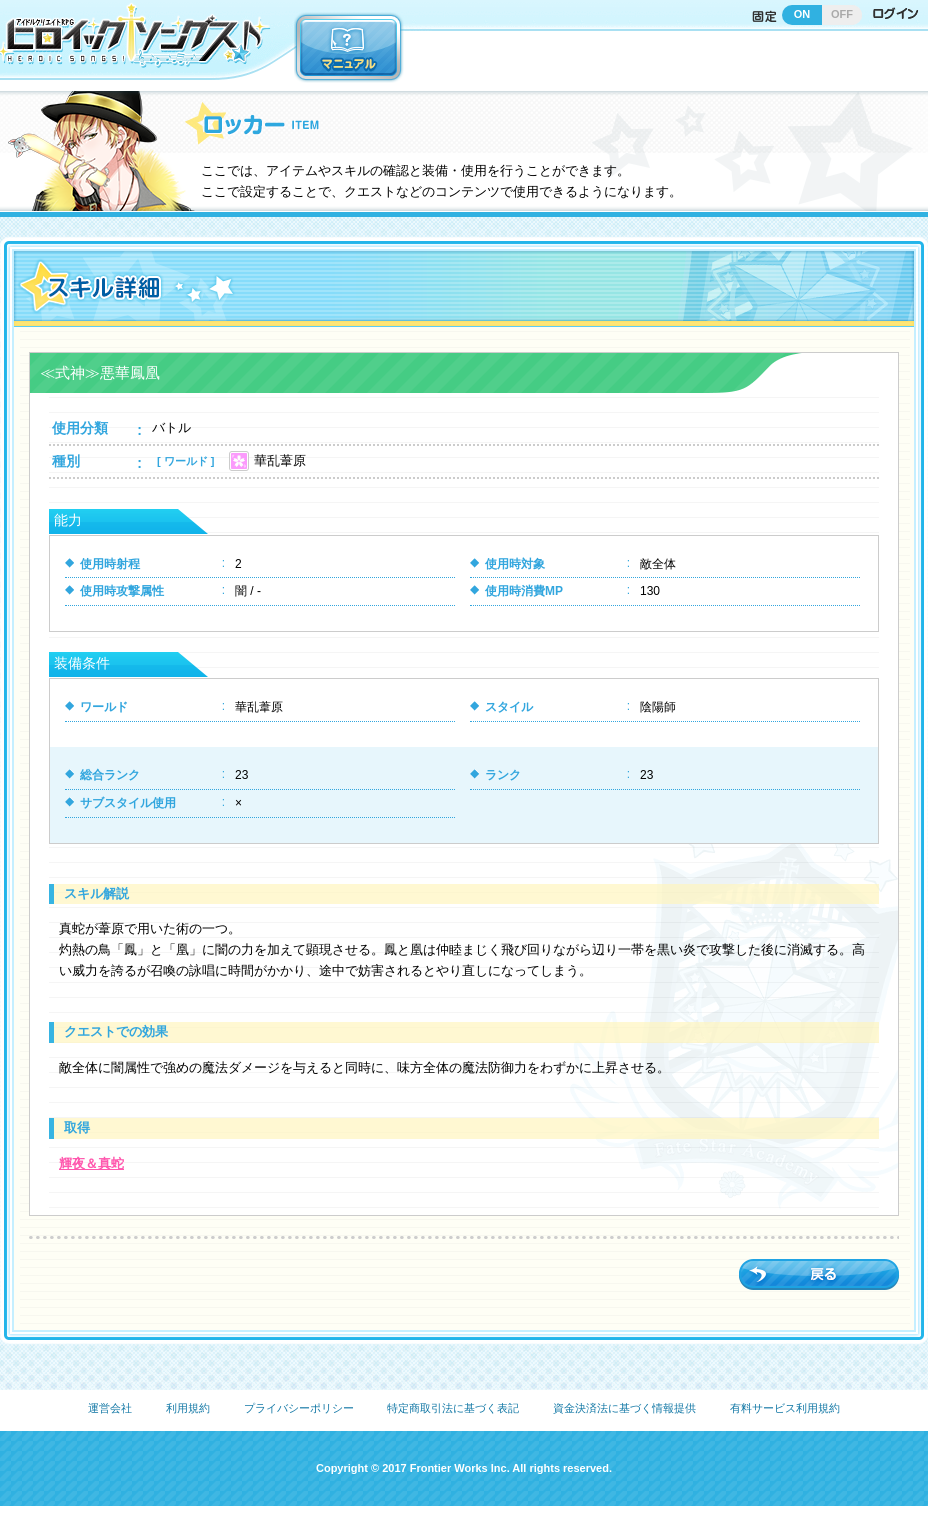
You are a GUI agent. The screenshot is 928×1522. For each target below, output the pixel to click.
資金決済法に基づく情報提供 (624, 1408)
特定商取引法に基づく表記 (453, 1408)
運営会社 (110, 1408)
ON (802, 14)
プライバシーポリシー (299, 1408)
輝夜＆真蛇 (91, 1163)
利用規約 (188, 1408)
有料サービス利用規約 (785, 1408)
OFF (842, 14)
